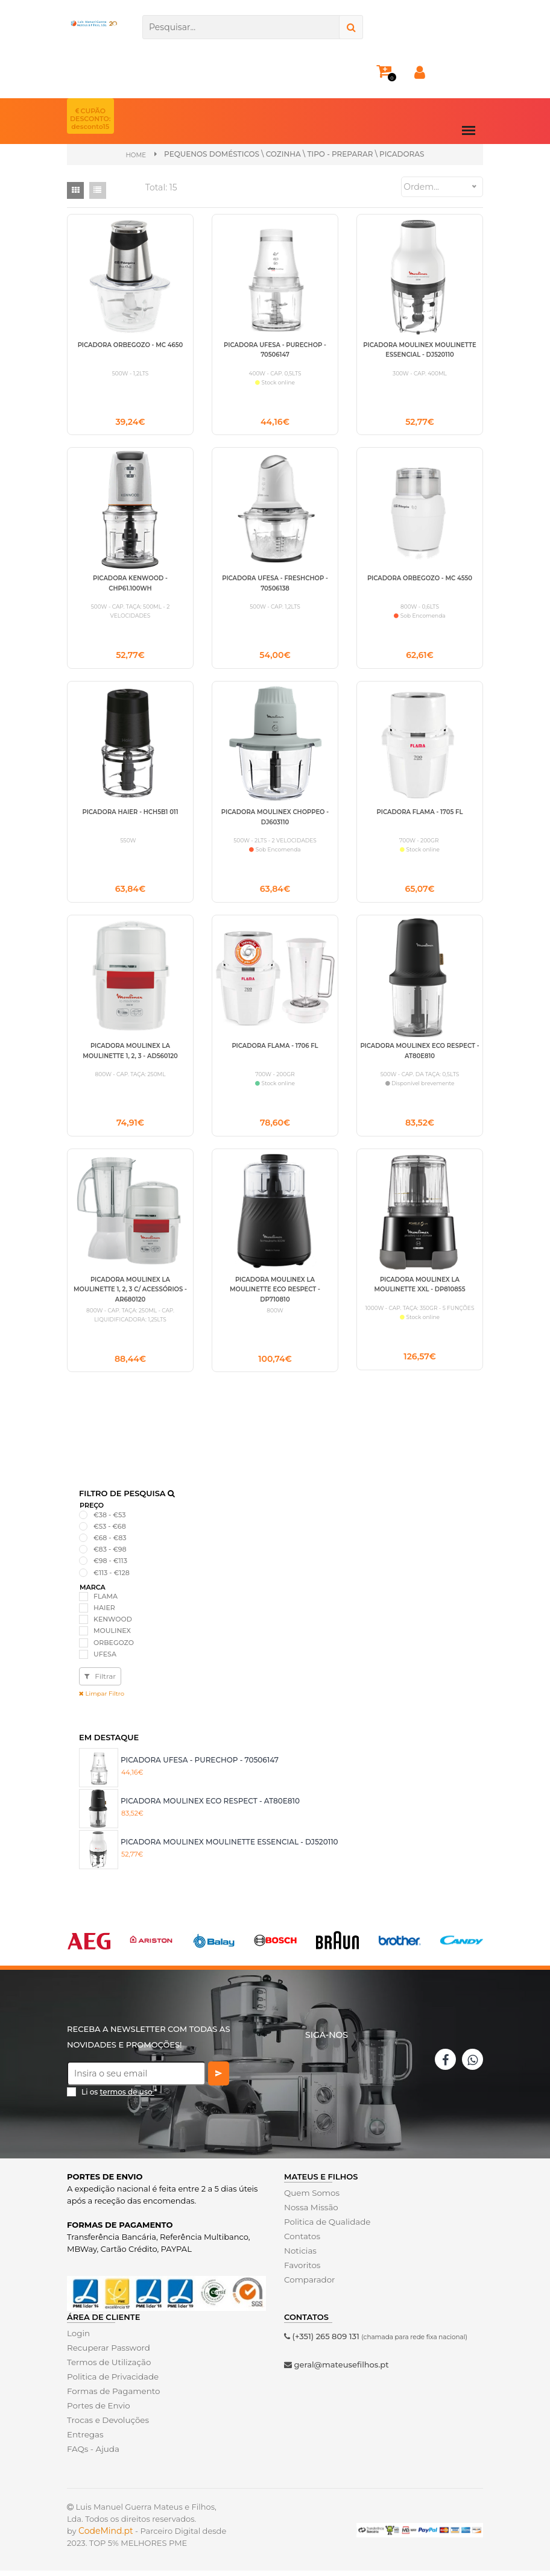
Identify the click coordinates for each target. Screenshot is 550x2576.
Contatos (301, 2241)
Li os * (119, 2097)
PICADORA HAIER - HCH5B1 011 (130, 814)
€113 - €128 (111, 1577)
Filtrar (100, 1681)
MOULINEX (112, 1636)
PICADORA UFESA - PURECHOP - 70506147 (200, 1764)
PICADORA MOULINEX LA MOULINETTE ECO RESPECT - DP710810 (275, 1294)
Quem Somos (311, 2197)
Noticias (299, 2255)
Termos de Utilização (107, 2367)
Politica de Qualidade (326, 2226)
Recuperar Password (107, 2353)
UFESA (104, 1659)
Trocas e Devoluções (107, 2425)
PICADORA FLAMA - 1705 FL (420, 814)
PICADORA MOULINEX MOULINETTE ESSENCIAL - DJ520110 (229, 1846)
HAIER (104, 1613)
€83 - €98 (110, 1554)
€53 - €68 (109, 1531)
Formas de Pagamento (112, 2396)
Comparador (308, 2284)
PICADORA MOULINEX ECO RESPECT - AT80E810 (210, 1805)
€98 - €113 (110, 1566)
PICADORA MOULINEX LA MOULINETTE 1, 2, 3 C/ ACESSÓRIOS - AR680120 (130, 1294)
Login (78, 2338)
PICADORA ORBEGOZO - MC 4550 (419, 579)
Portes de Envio (97, 2411)
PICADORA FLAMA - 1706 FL (275, 1049)
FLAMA (105, 1601)
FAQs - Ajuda (92, 2454)
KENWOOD (112, 1624)
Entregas (85, 2440)
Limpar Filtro (101, 1699)
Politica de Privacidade (111, 2382)
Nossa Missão (310, 2212)
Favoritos (302, 2270)
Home (136, 154)
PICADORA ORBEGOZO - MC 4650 (130, 344)
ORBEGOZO (113, 1647)
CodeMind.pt (105, 2536)
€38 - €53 (109, 1519)
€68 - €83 (110, 1543)
